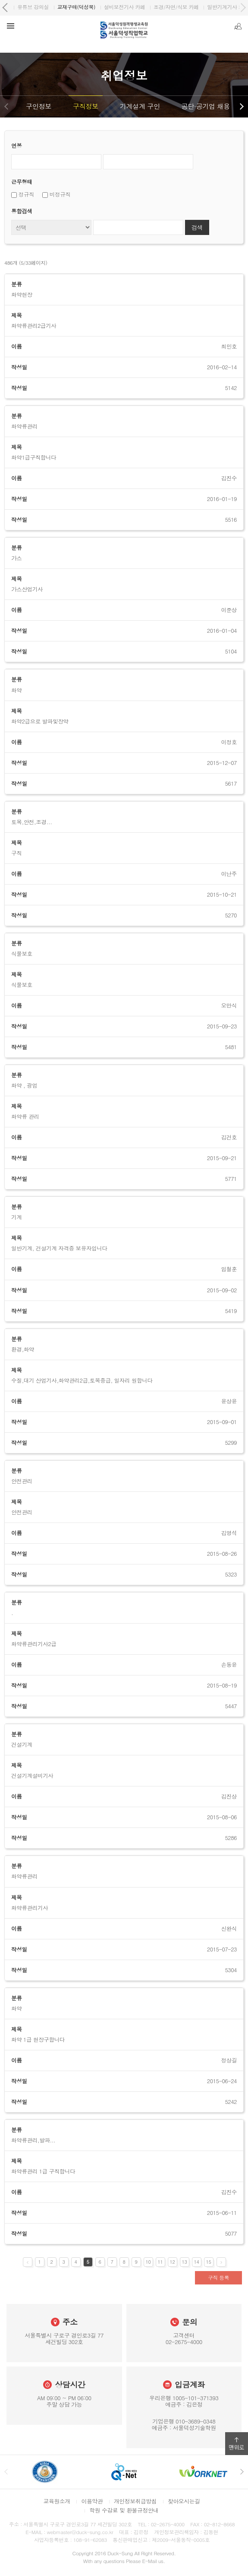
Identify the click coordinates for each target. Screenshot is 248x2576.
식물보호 (21, 985)
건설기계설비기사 (32, 1776)
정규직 (22, 194)
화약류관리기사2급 (33, 1644)
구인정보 (38, 106)
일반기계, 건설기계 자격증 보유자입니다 (59, 1248)
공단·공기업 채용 (206, 106)
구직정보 (85, 106)
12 (172, 2262)
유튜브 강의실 (187, 6)
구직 (16, 853)
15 (208, 2262)
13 (184, 2262)
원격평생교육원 (88, 6)
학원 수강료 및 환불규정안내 (123, 2510)
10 (148, 2262)
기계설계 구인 (140, 106)
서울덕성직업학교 (36, 6)
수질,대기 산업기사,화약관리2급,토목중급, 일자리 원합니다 (82, 1380)
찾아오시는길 (184, 2501)
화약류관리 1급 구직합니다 (43, 2171)
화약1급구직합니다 (33, 457)
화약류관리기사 (29, 1908)
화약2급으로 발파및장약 (40, 721)
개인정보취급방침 (135, 2501)
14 (196, 2262)
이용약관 (92, 2501)
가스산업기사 (27, 589)
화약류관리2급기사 (33, 326)
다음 (241, 106)
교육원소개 (57, 2501)
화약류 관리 (25, 1116)
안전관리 (21, 1512)
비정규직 (56, 194)
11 (160, 2262)
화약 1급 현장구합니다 (38, 2039)
